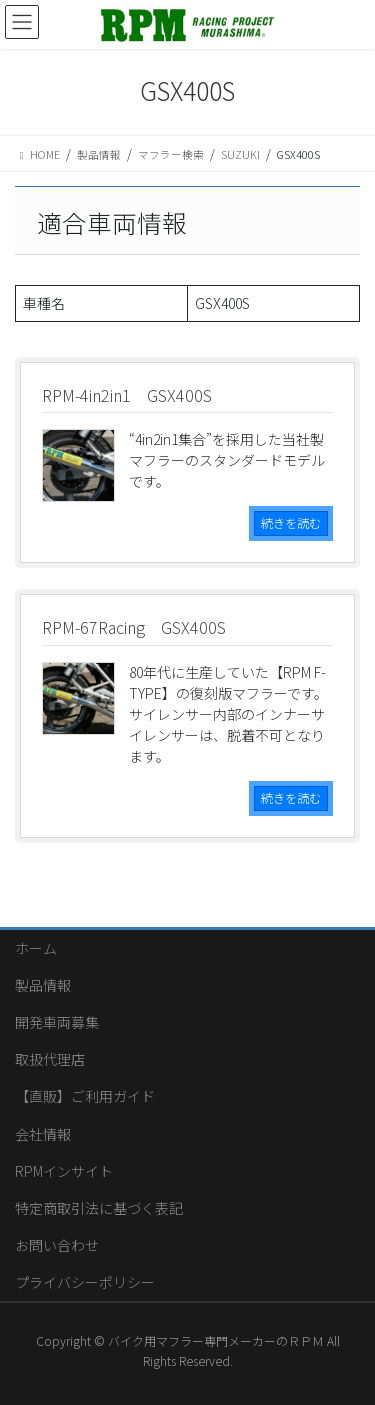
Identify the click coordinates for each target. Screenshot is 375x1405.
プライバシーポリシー (85, 1282)
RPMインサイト (64, 1171)
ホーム (36, 948)
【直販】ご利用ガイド (85, 1096)
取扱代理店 (50, 1059)
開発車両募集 (57, 1022)
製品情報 (43, 985)
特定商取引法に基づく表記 (99, 1208)
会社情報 (43, 1134)
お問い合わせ (57, 1245)
